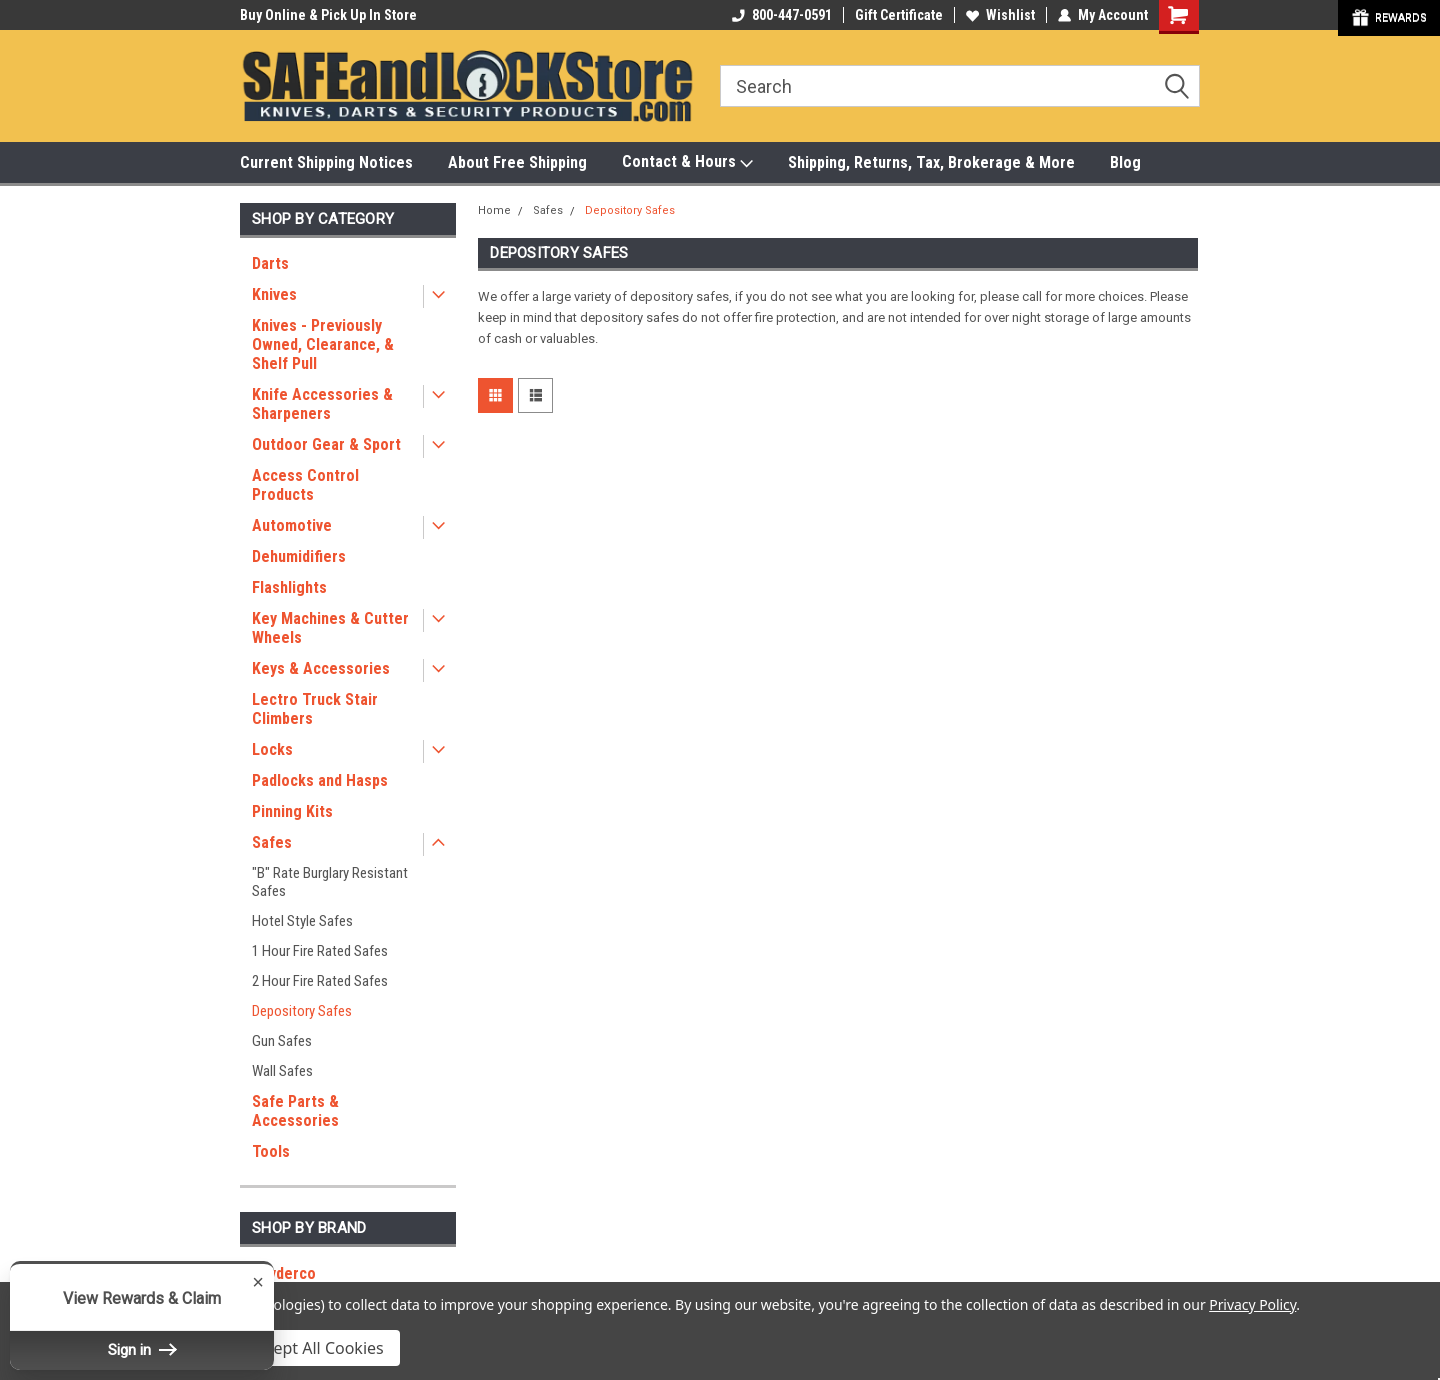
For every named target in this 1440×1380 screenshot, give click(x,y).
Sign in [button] (142, 1350)
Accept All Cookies (316, 1348)
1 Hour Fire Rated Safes (320, 951)
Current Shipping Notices (326, 162)
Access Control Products (305, 485)
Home (494, 210)
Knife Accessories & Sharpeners (322, 404)
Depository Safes (302, 1011)
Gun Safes (282, 1041)
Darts (270, 263)
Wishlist (1000, 15)
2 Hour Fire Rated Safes (320, 981)
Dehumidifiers (299, 556)
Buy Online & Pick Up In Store (328, 15)
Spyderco (284, 1273)
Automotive (292, 525)
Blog (1125, 162)
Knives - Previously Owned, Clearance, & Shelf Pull (323, 344)
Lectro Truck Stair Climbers (315, 709)
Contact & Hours (687, 162)
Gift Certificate (899, 15)
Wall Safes (282, 1071)
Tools (271, 1151)
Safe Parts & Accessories (295, 1111)
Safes (272, 842)
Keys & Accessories (321, 668)
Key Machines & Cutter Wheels (330, 628)
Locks (272, 749)
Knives (274, 294)
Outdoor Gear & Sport (326, 444)
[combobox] (960, 86)
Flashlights (289, 587)
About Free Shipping (517, 162)
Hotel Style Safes (302, 921)
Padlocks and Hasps (320, 780)
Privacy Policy (1252, 1304)
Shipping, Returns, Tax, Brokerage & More (931, 162)
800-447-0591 (782, 15)
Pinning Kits (292, 811)
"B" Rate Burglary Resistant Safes (330, 882)
